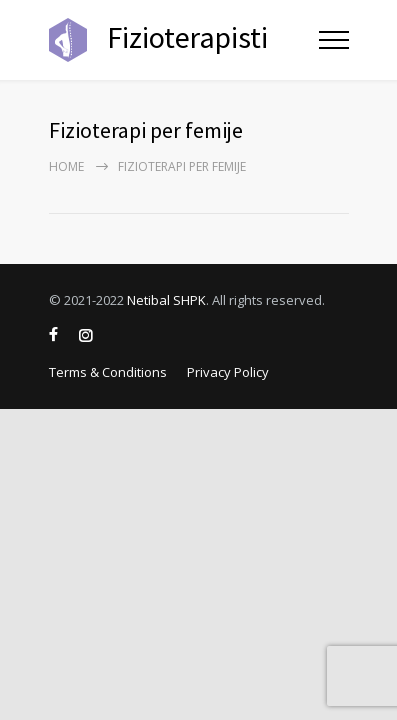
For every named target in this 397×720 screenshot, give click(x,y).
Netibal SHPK (166, 300)
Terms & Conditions (108, 372)
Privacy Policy (228, 372)
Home (66, 166)
